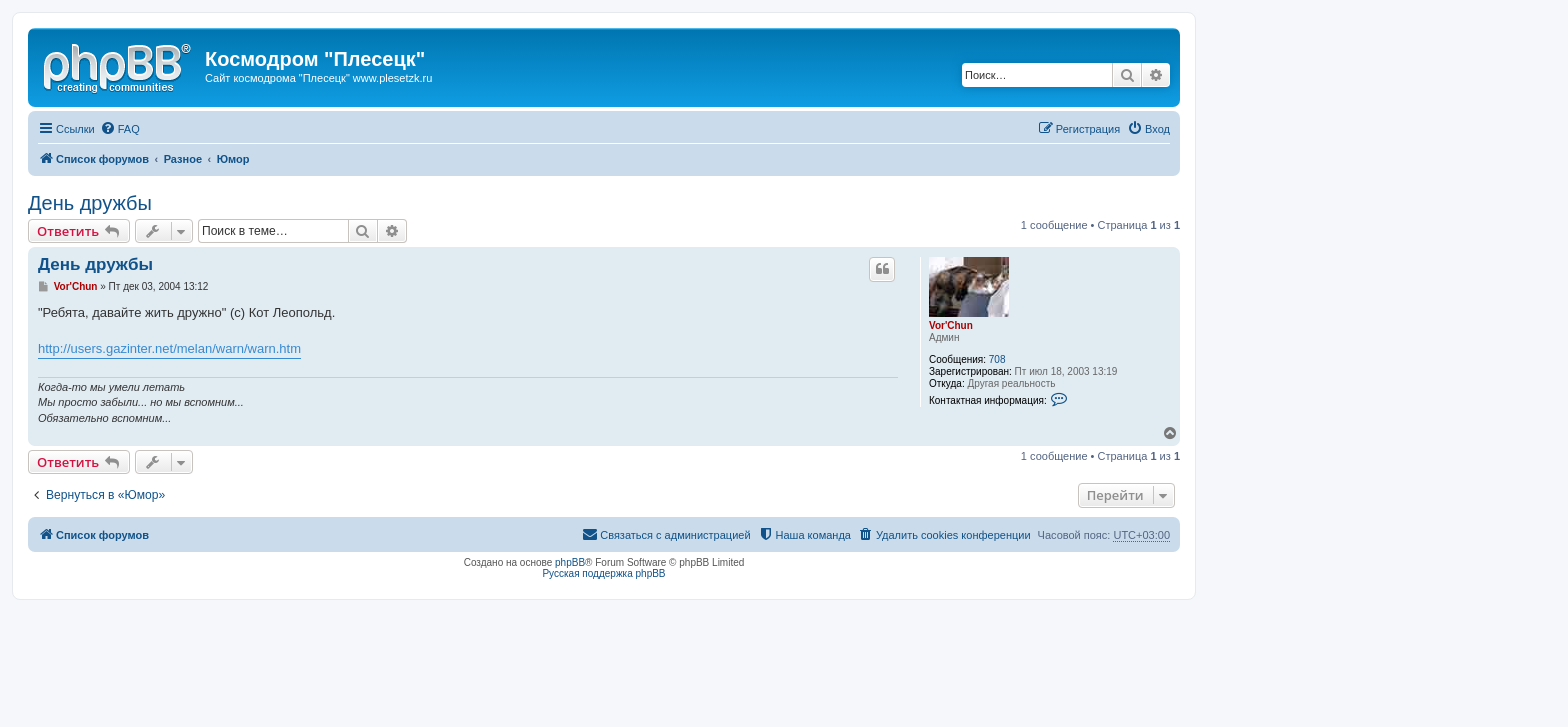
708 (997, 359)
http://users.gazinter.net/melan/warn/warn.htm (169, 348)
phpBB (570, 562)
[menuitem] (120, 129)
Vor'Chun (951, 325)
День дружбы (90, 203)
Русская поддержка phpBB (603, 573)
